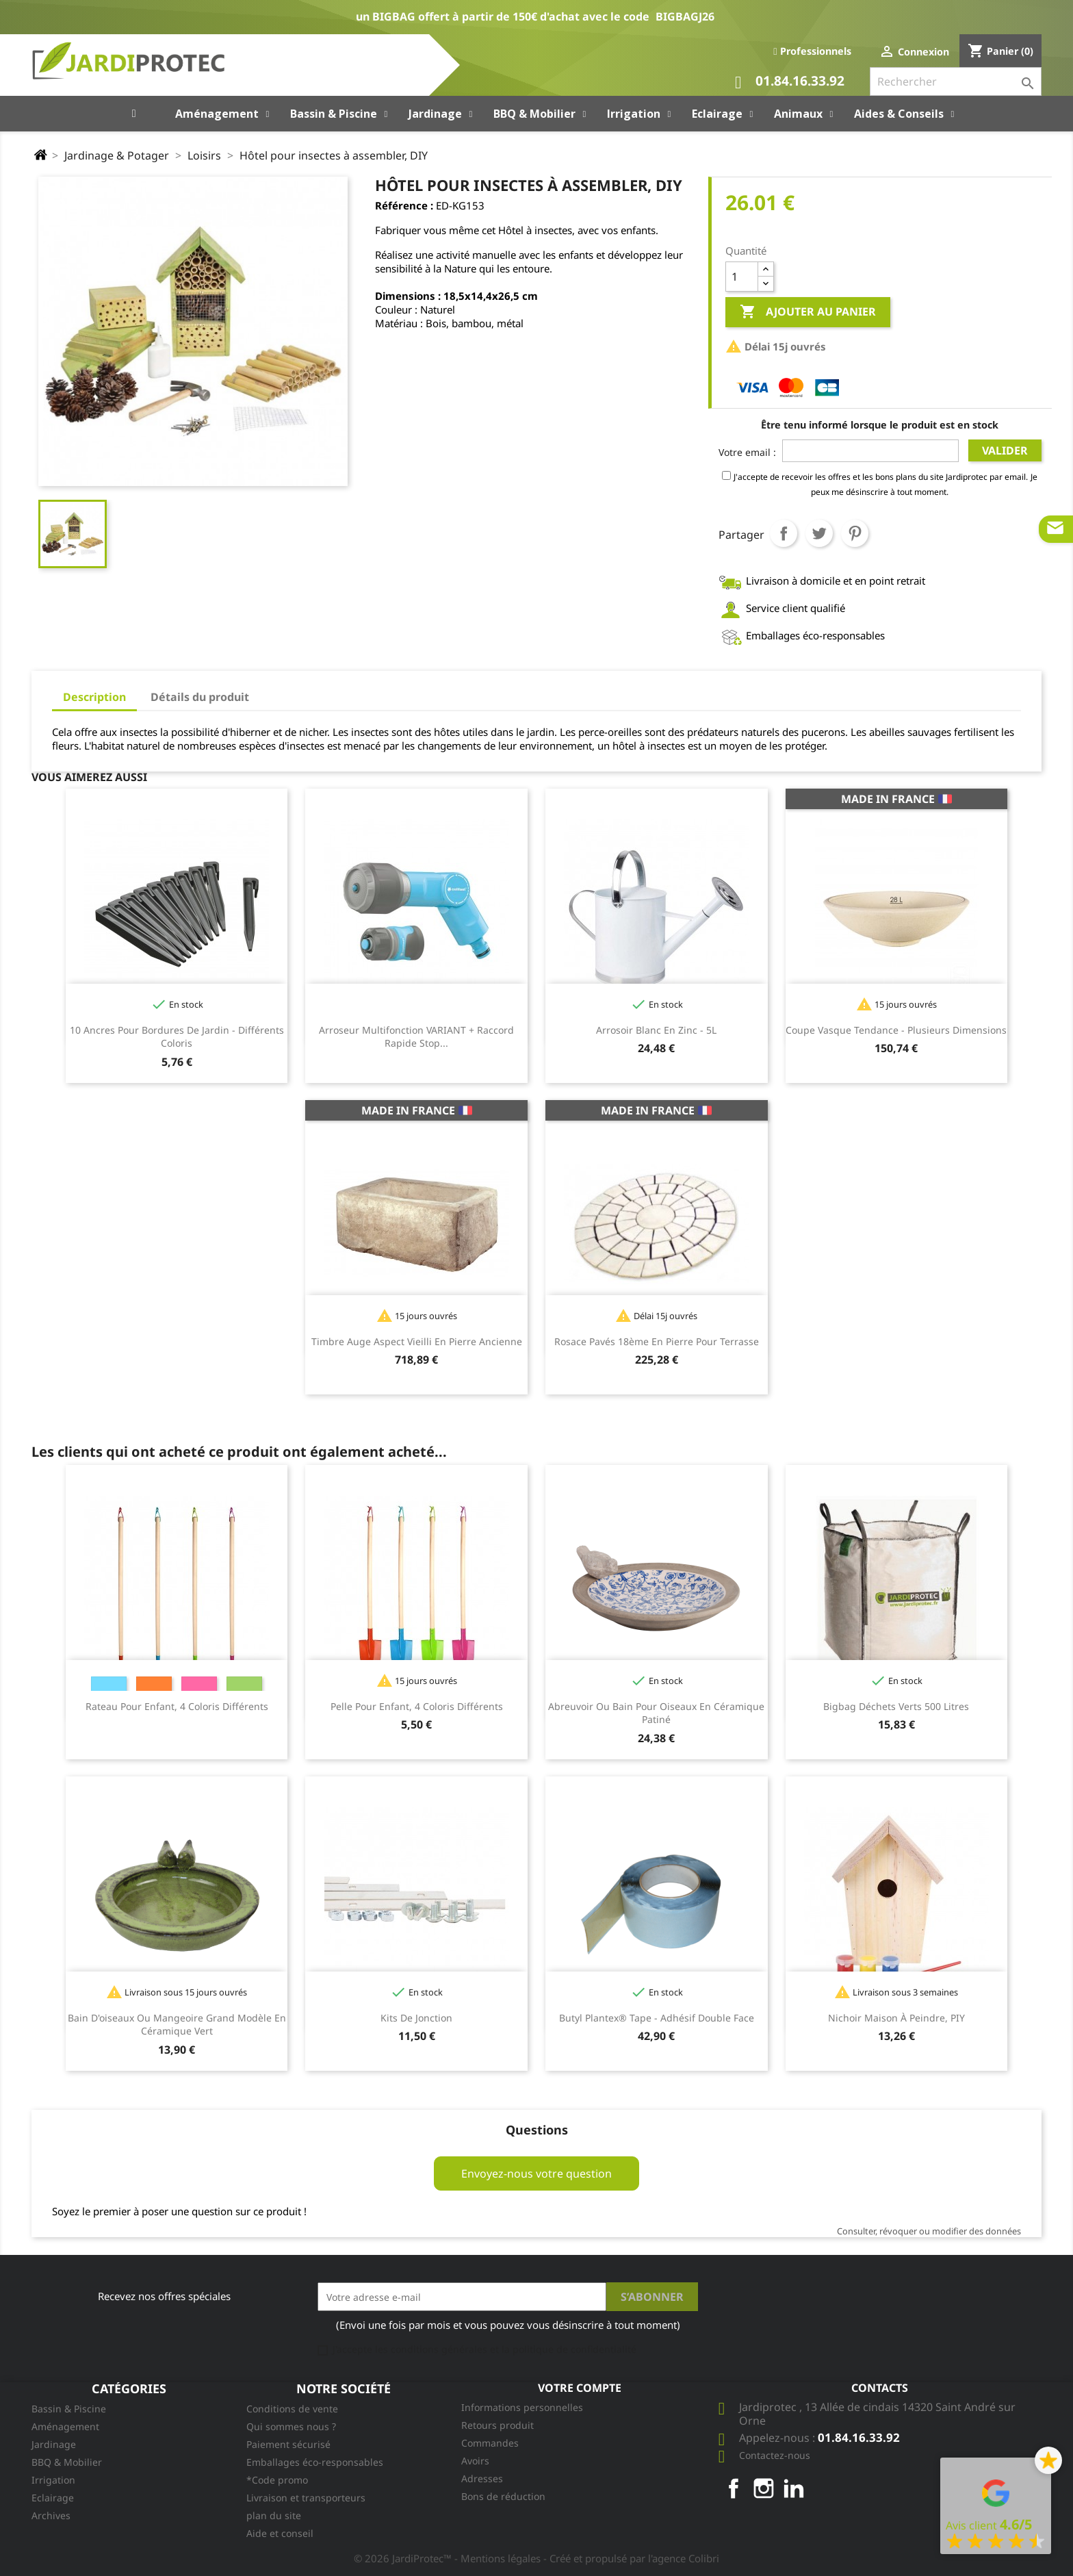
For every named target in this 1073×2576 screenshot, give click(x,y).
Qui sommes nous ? (291, 2426)
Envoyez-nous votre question (536, 2173)
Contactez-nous (774, 2455)
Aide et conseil (279, 2533)
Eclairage (52, 2497)
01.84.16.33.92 (789, 82)
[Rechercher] (956, 81)
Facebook (733, 2488)
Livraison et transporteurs (305, 2497)
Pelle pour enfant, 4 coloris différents (417, 1706)
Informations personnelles (522, 2407)
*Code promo (277, 2479)
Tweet (819, 533)
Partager (783, 533)
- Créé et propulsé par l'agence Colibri (631, 2558)
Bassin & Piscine (68, 2408)
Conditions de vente (292, 2408)
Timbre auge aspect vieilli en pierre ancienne (416, 1341)
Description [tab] (94, 696)
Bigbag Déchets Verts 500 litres (896, 1706)
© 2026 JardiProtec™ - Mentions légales (448, 2558)
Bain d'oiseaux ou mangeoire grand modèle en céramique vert (177, 2024)
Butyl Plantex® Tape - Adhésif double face (656, 2017)
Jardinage (53, 2444)
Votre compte (579, 2387)
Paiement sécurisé (288, 2444)
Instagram (763, 2488)
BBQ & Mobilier (66, 2462)
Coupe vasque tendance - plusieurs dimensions (896, 1029)
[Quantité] (741, 277)
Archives (50, 2515)
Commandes (490, 2442)
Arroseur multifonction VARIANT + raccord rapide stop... (416, 1036)
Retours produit (497, 2425)
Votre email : (747, 452)
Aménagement (65, 2426)
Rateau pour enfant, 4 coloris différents (177, 1706)
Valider (1005, 450)
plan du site (273, 2515)
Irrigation (53, 2479)
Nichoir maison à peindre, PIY (896, 2017)
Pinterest (854, 533)
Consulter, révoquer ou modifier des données (929, 2231)
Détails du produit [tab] (200, 696)
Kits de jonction (416, 2017)
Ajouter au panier (808, 312)
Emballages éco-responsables (314, 2462)
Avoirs (475, 2460)
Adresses (482, 2478)
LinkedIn (793, 2488)
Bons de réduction (503, 2496)
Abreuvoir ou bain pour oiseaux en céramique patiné (656, 1713)
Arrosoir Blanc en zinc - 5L (656, 1029)
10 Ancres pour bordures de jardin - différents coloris (177, 1036)
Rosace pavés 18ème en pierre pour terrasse (656, 1341)
